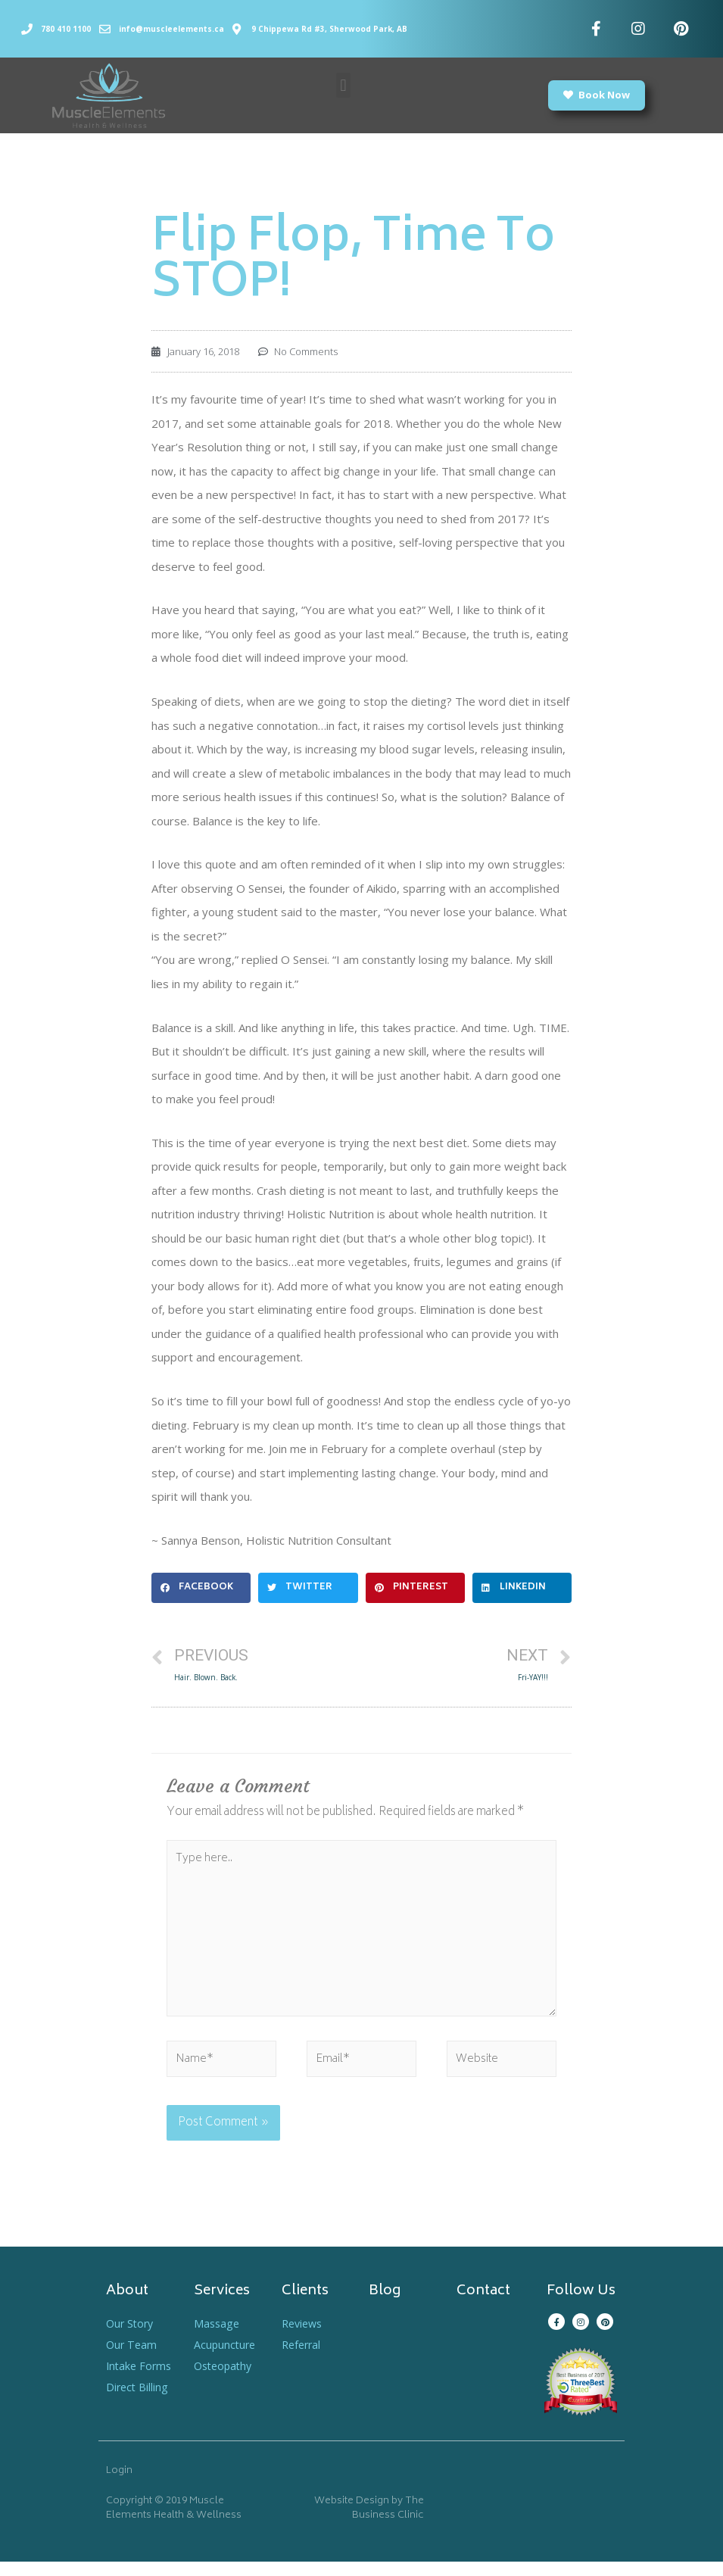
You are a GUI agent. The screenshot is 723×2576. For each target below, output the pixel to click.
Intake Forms (140, 2379)
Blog (384, 2306)
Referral (303, 2358)
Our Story (131, 2337)
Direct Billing (138, 2401)
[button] (343, 85)
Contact (483, 2306)
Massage (218, 2337)
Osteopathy (225, 2379)
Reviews (304, 2337)
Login (119, 2485)
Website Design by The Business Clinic (369, 2523)
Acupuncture (226, 2358)
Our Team (132, 2358)
